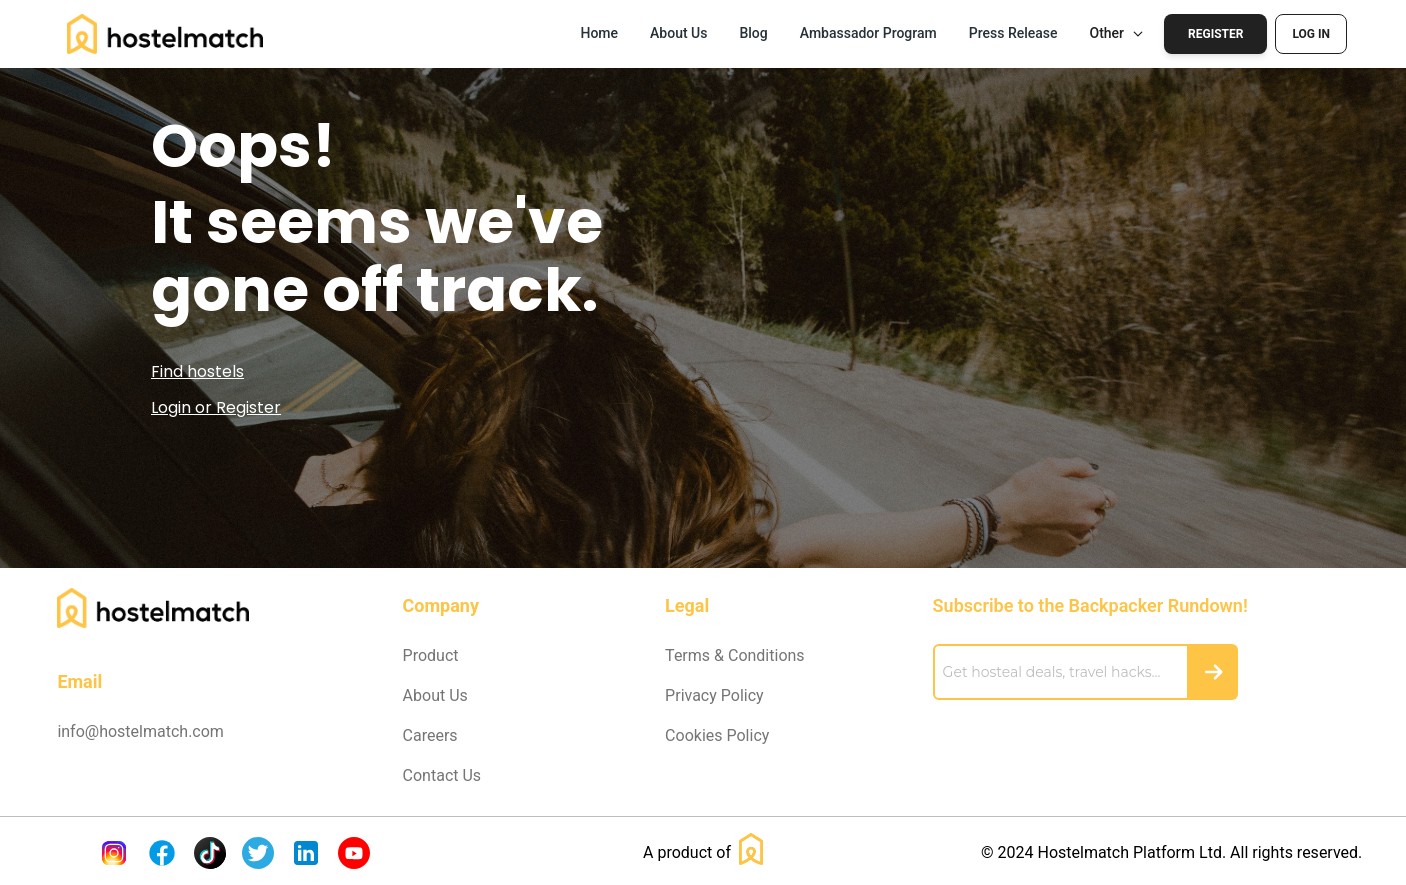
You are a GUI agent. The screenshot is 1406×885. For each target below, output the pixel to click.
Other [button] (1117, 33)
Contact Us (442, 775)
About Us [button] (678, 33)
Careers (430, 735)
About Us (435, 695)
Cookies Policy (717, 735)
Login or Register (216, 407)
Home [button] (599, 33)
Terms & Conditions (735, 655)
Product (431, 655)
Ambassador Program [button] (868, 33)
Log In (1311, 34)
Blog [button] (753, 33)
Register (1215, 34)
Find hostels (197, 371)
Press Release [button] (1013, 33)
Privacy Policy (714, 695)
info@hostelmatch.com (140, 731)
